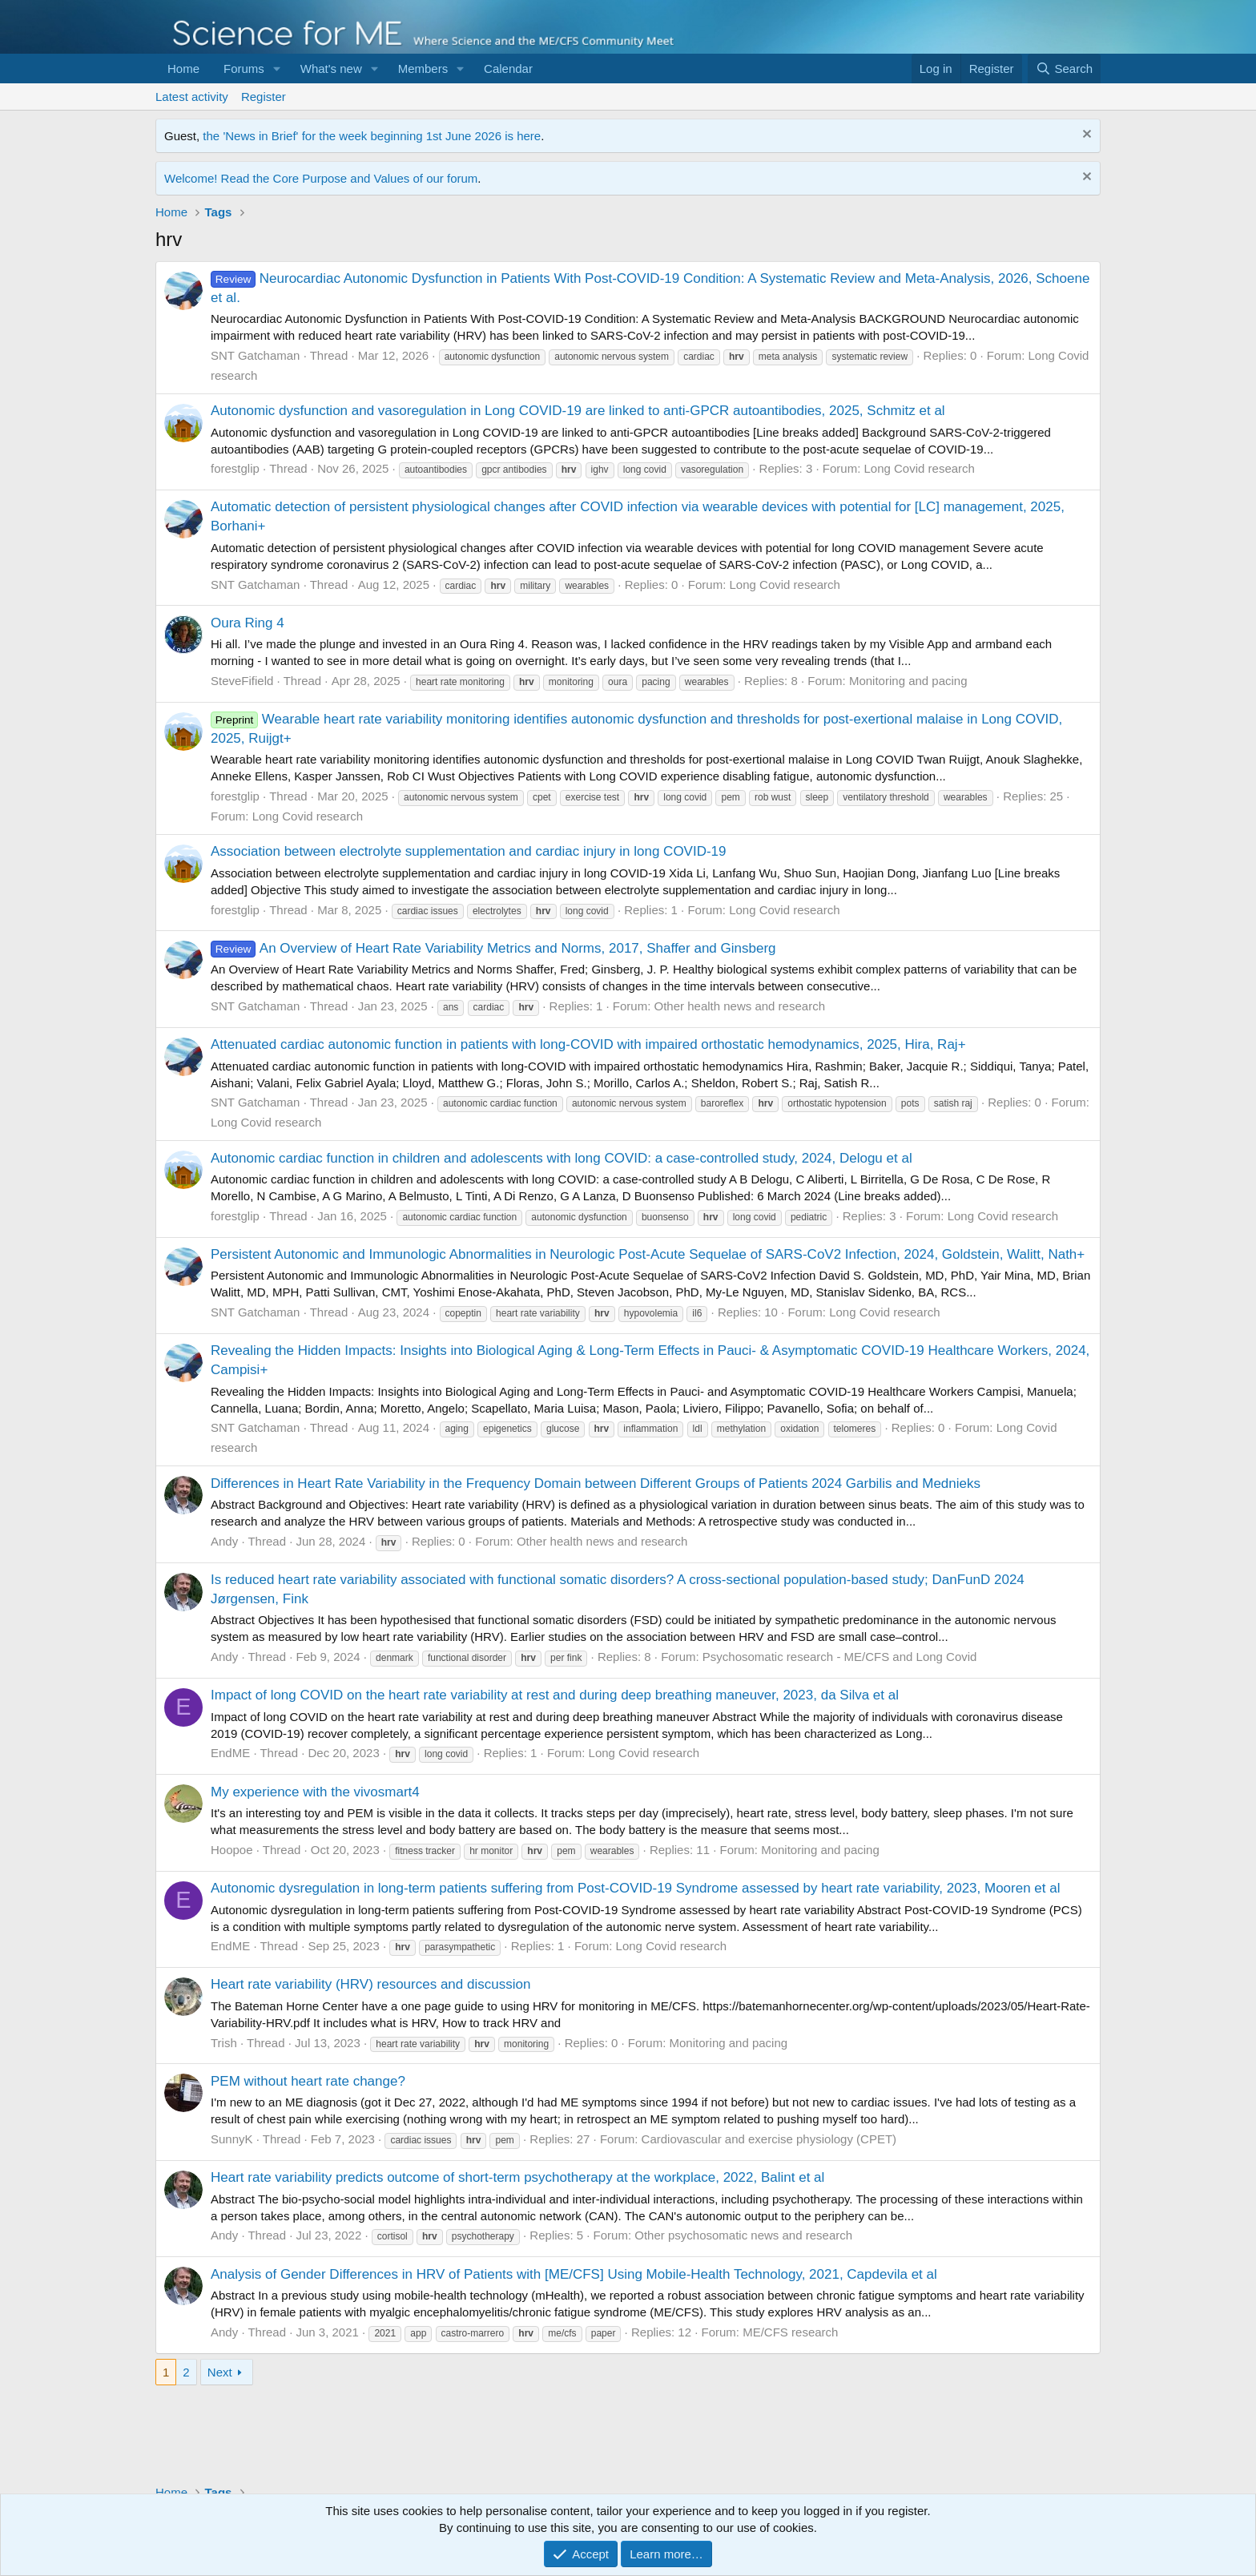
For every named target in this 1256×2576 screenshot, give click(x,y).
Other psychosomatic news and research (743, 2235)
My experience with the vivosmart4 (315, 1792)
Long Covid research (918, 468)
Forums (243, 68)
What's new (331, 68)
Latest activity (191, 96)
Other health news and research (739, 1006)
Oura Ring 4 (247, 623)
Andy (224, 1541)
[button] (277, 68)
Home (183, 68)
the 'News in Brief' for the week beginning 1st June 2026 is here (372, 136)
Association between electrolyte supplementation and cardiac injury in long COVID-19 (469, 851)
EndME (230, 1753)
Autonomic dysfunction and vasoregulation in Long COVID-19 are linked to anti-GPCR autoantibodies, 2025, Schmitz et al (578, 410)
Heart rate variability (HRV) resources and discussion (370, 1984)
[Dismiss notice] (1085, 135)
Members (423, 68)
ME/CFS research (790, 2332)
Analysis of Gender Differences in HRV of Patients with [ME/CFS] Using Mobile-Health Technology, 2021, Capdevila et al (574, 2274)
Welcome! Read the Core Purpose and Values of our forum (320, 178)
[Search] (1064, 68)
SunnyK (232, 2139)
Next (219, 2372)
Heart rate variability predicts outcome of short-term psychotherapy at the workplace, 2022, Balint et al (517, 2177)
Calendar (508, 68)
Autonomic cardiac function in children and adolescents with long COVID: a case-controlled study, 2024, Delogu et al (561, 1158)
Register (263, 96)
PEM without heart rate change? (308, 2081)
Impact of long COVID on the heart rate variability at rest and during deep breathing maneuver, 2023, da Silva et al (555, 1695)
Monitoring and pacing (908, 680)
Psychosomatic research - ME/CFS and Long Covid (839, 1656)
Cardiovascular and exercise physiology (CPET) (769, 2139)
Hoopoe (232, 1849)
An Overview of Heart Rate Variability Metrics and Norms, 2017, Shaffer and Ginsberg (493, 948)
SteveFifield (242, 680)
